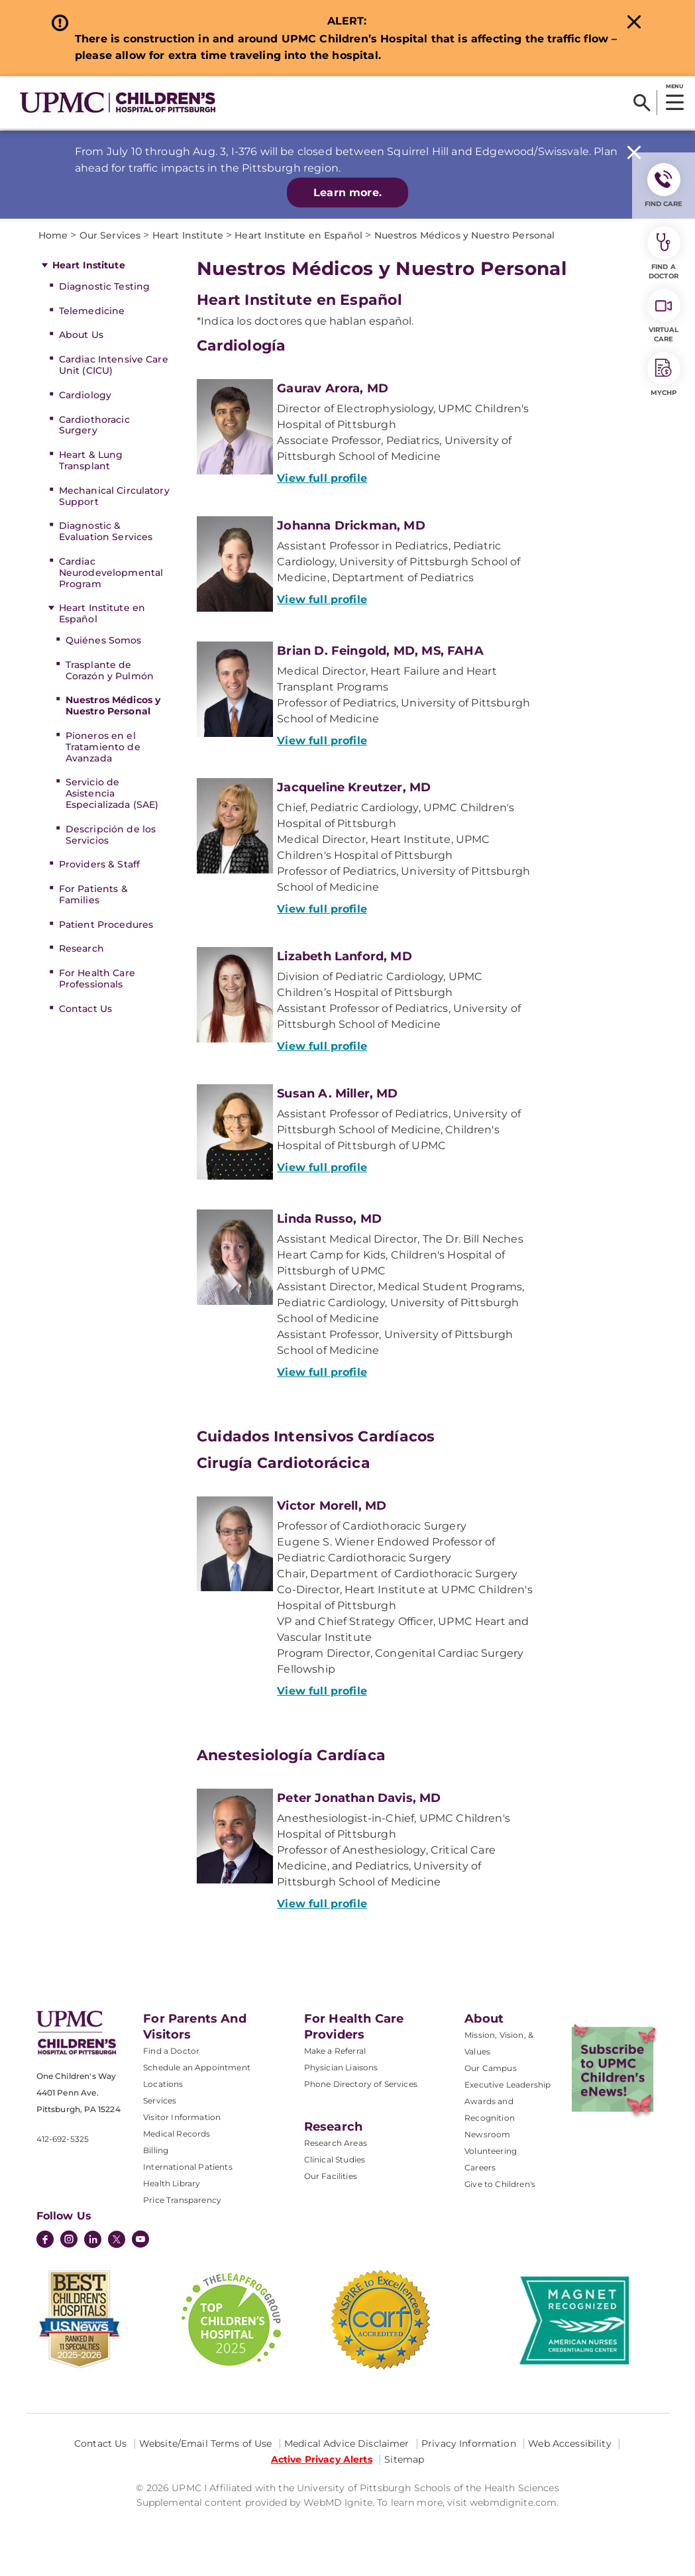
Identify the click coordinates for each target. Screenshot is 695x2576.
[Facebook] (45, 2240)
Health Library (171, 2183)
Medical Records (176, 2134)
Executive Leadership (507, 2085)
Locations (163, 2084)
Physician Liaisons (341, 2067)
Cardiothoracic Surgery (94, 425)
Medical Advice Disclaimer (346, 2443)
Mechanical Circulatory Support (114, 496)
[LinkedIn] (92, 2240)
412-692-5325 (62, 2139)
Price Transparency (182, 2200)
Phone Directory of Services (360, 2084)
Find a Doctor (171, 2051)
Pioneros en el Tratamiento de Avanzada (103, 747)
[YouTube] (140, 2240)
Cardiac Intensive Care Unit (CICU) (113, 364)
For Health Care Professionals (97, 978)
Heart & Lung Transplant (91, 460)
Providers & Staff (99, 864)
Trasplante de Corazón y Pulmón (110, 670)
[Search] (641, 102)
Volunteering (490, 2151)
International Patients (188, 2167)
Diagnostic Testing (104, 286)
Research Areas (335, 2143)
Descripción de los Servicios (111, 834)
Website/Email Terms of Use (205, 2443)
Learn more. (347, 192)
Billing (155, 2150)
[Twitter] (116, 2239)
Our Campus (490, 2068)
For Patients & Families (93, 894)
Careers (480, 2167)
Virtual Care (663, 316)
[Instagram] (69, 2240)
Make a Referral (335, 2051)
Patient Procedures (106, 924)
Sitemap (404, 2459)
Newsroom (487, 2134)
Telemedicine (92, 311)
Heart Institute (88, 265)
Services (159, 2100)
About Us (81, 335)
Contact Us (85, 1009)
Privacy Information (468, 2443)
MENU (674, 86)
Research (81, 948)
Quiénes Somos (104, 640)
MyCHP (663, 374)
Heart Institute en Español (102, 613)
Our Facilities (330, 2176)
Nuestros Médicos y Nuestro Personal (113, 705)
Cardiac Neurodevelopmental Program (111, 572)
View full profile (322, 478)
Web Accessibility (569, 2443)
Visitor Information (182, 2117)
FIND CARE (664, 185)
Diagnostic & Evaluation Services (106, 531)
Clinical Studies (335, 2159)
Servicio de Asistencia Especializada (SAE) (112, 793)
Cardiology (85, 395)
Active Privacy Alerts (321, 2459)
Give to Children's (499, 2184)
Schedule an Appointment (196, 2067)
